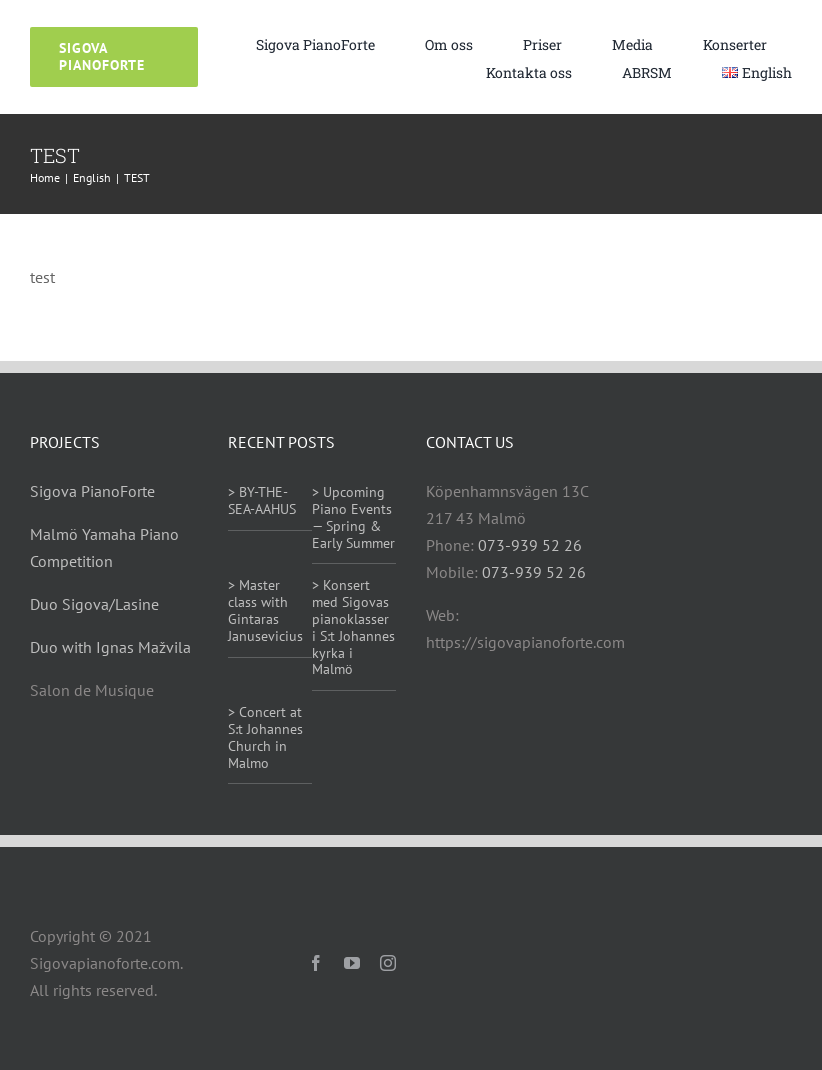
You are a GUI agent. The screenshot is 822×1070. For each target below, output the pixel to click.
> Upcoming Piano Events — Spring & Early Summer (353, 517)
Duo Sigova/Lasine (94, 604)
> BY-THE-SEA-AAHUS (262, 500)
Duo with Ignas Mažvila (110, 647)
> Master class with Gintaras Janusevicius (265, 610)
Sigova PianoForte (92, 491)
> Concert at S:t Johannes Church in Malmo (265, 737)
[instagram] (388, 963)
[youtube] (352, 963)
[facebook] (316, 963)
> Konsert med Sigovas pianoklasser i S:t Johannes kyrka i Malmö (353, 627)
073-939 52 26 (530, 545)
